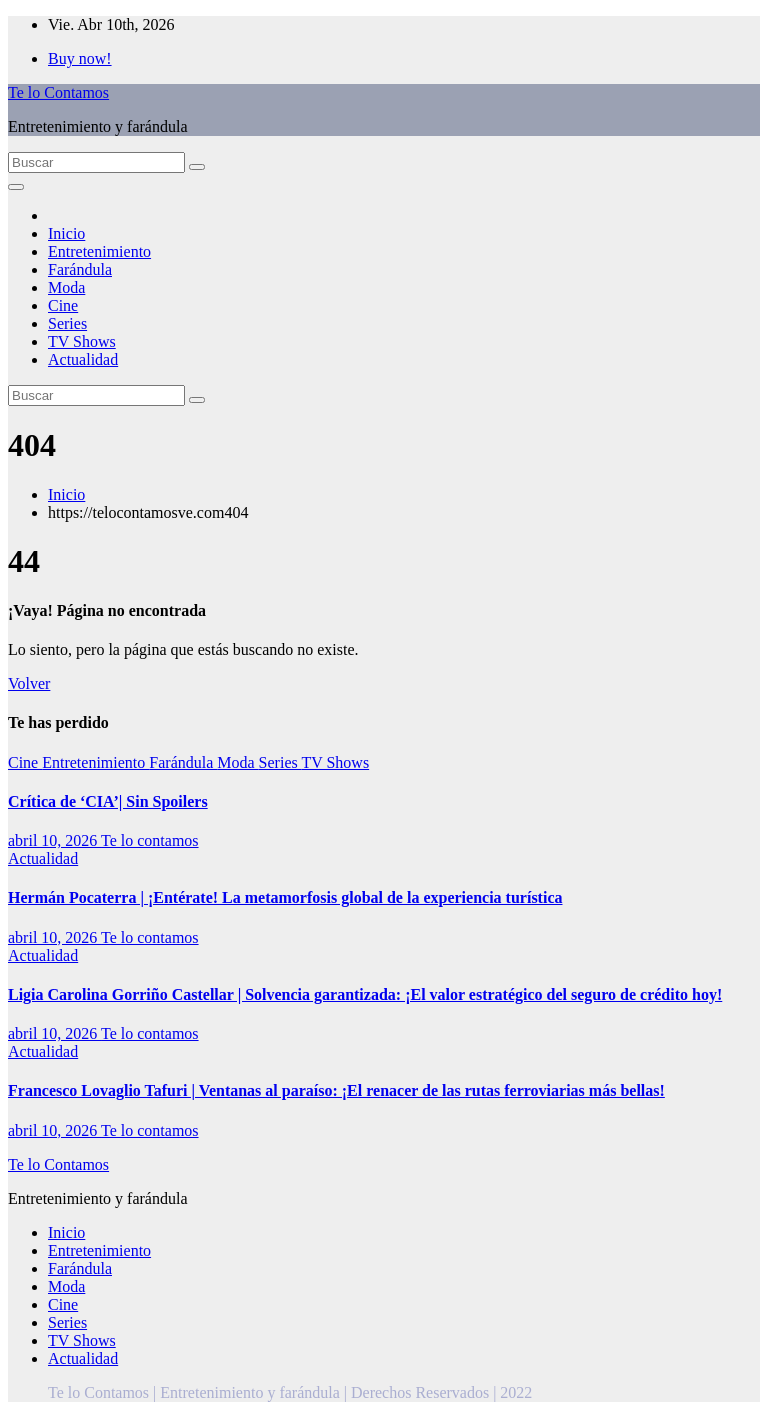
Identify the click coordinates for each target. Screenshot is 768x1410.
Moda (66, 287)
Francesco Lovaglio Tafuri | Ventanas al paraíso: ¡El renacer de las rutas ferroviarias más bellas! (336, 1090)
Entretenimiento (99, 251)
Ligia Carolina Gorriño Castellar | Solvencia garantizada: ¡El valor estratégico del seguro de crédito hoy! (365, 994)
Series (67, 323)
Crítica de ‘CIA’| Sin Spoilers (108, 801)
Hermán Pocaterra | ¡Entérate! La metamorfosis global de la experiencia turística (285, 897)
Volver (29, 683)
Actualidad (83, 359)
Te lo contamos (150, 840)
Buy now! (80, 58)
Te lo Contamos (58, 92)
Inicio (66, 233)
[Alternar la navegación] (16, 187)
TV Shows (82, 341)
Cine (63, 305)
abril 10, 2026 (54, 840)
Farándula (80, 269)
